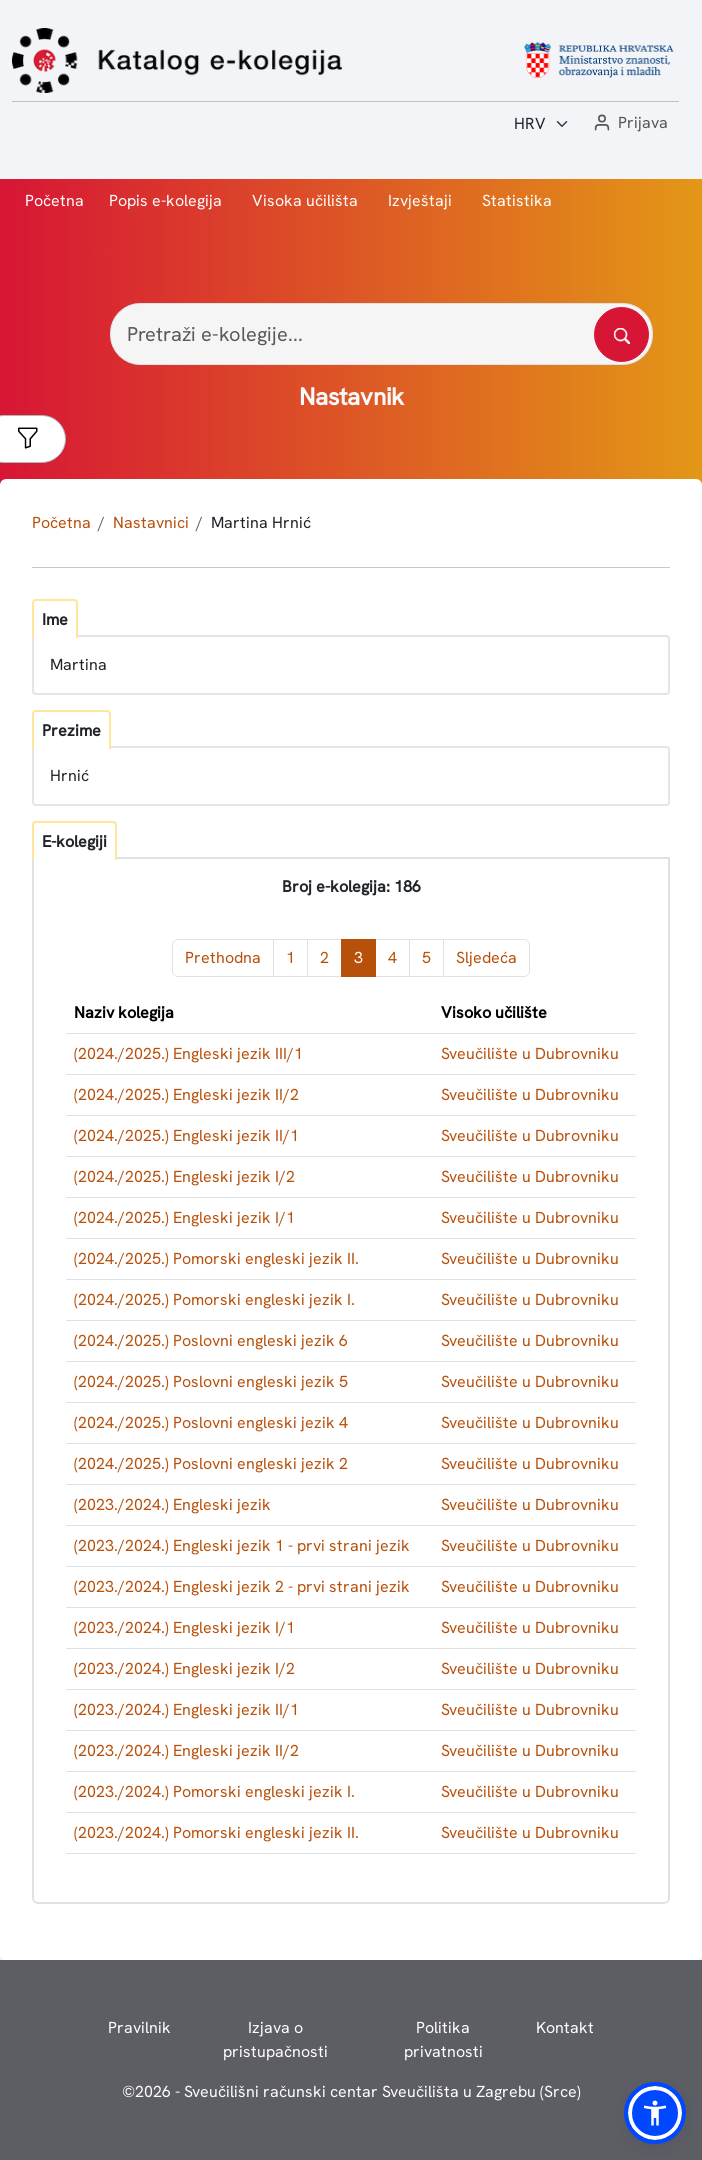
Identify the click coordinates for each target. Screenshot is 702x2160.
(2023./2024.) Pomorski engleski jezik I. (214, 1791)
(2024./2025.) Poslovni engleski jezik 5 (211, 1381)
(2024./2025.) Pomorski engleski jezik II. (216, 1258)
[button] (629, 123)
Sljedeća (486, 957)
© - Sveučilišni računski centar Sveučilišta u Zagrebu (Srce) (351, 2091)
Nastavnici (151, 522)
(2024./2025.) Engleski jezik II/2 (186, 1094)
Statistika (517, 200)
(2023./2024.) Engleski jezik (172, 1504)
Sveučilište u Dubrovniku (530, 1053)
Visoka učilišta (305, 200)
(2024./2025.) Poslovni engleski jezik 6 (211, 1340)
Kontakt (565, 2027)
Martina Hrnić (261, 522)
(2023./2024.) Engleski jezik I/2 (184, 1668)
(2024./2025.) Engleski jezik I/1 (184, 1217)
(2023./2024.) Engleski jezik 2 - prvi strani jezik (242, 1586)
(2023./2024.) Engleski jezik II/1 (186, 1709)
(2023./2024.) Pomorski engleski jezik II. (216, 1832)
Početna (54, 200)
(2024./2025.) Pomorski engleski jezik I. (214, 1299)
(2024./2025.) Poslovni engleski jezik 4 (211, 1422)
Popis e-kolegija (165, 200)
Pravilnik (139, 2027)
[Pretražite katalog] (621, 334)
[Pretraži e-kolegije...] (381, 334)
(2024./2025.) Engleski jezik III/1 (188, 1053)
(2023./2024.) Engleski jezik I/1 (184, 1627)
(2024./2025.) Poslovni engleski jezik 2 (211, 1463)
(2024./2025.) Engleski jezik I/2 (184, 1176)
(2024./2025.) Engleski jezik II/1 (186, 1135)
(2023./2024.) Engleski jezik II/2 (186, 1750)
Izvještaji (420, 200)
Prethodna (223, 957)
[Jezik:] (542, 124)
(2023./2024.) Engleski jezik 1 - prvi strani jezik (242, 1545)
